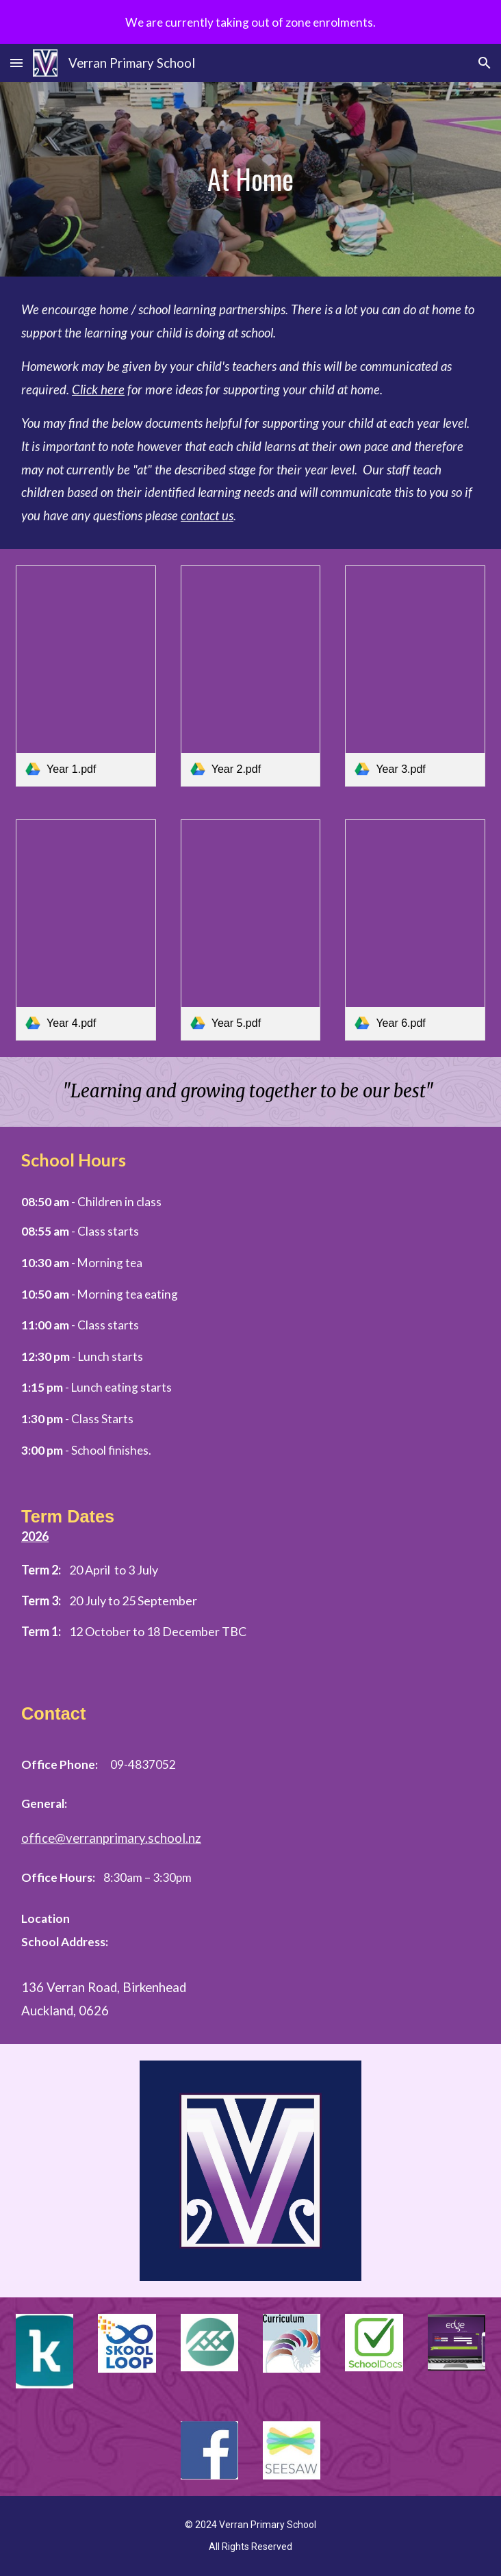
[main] (250, 179)
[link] (86, 676)
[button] (16, 62)
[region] (250, 22)
